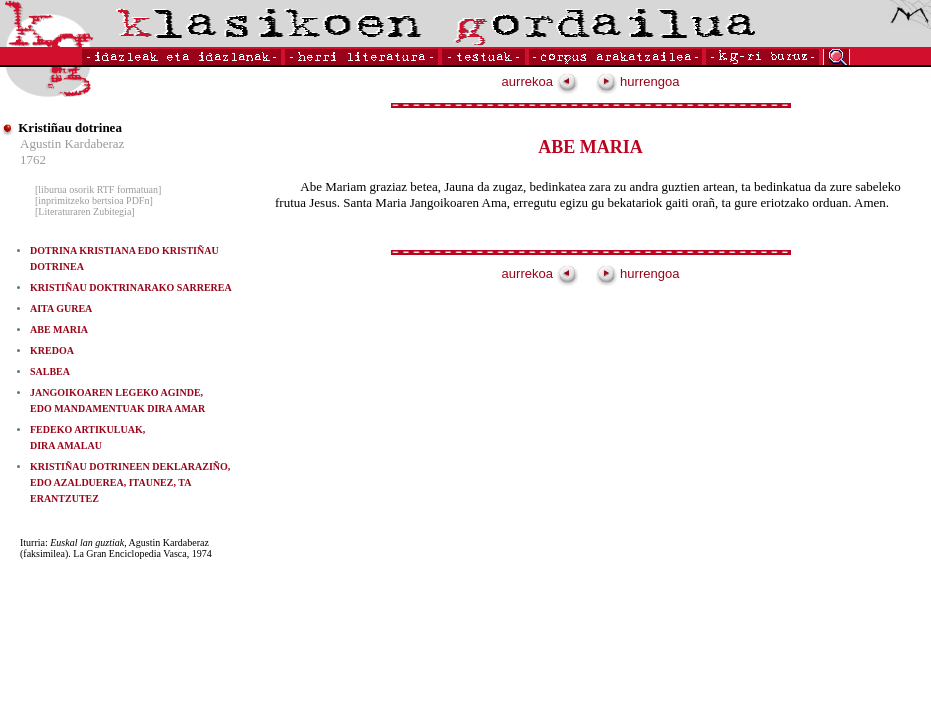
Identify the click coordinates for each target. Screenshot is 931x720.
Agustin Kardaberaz (72, 143)
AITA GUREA (61, 308)
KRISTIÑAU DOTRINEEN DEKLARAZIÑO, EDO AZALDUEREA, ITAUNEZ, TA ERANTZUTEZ (130, 482)
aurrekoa (540, 81)
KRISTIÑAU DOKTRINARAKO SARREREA (131, 287)
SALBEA (50, 371)
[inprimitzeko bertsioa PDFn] (94, 200)
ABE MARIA (59, 329)
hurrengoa (638, 81)
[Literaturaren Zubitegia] (85, 211)
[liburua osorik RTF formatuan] (98, 189)
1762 (33, 159)
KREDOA (52, 350)
